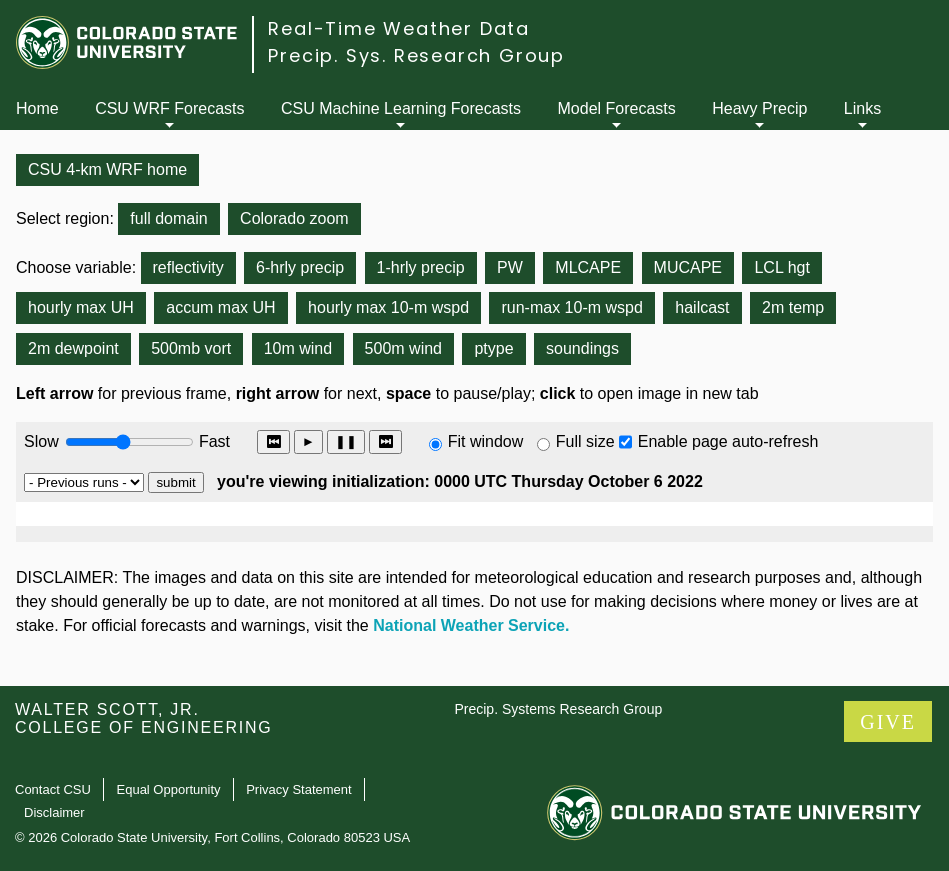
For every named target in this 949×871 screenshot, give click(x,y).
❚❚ (346, 441)
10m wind (298, 348)
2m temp (793, 307)
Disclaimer (54, 812)
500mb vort (191, 348)
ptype (493, 348)
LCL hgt (781, 267)
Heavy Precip (759, 108)
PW (510, 267)
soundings (582, 348)
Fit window (486, 441)
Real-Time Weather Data (399, 28)
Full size (585, 441)
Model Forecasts (617, 108)
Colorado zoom (294, 218)
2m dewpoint (73, 348)
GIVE (888, 722)
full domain (168, 218)
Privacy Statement (299, 789)
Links (862, 108)
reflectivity (188, 267)
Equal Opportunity (169, 789)
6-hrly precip (300, 267)
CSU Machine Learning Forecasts (401, 108)
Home (37, 108)
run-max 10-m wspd (571, 307)
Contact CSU (53, 789)
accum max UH (220, 307)
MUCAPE (688, 267)
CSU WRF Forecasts (169, 108)
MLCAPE (588, 267)
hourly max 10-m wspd (388, 307)
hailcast (702, 307)
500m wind (403, 348)
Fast (213, 441)
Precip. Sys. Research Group (416, 55)
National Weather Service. (471, 625)
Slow (41, 441)
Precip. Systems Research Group (558, 709)
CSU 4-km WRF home (107, 169)
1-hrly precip (421, 267)
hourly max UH (81, 307)
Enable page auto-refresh (728, 441)
